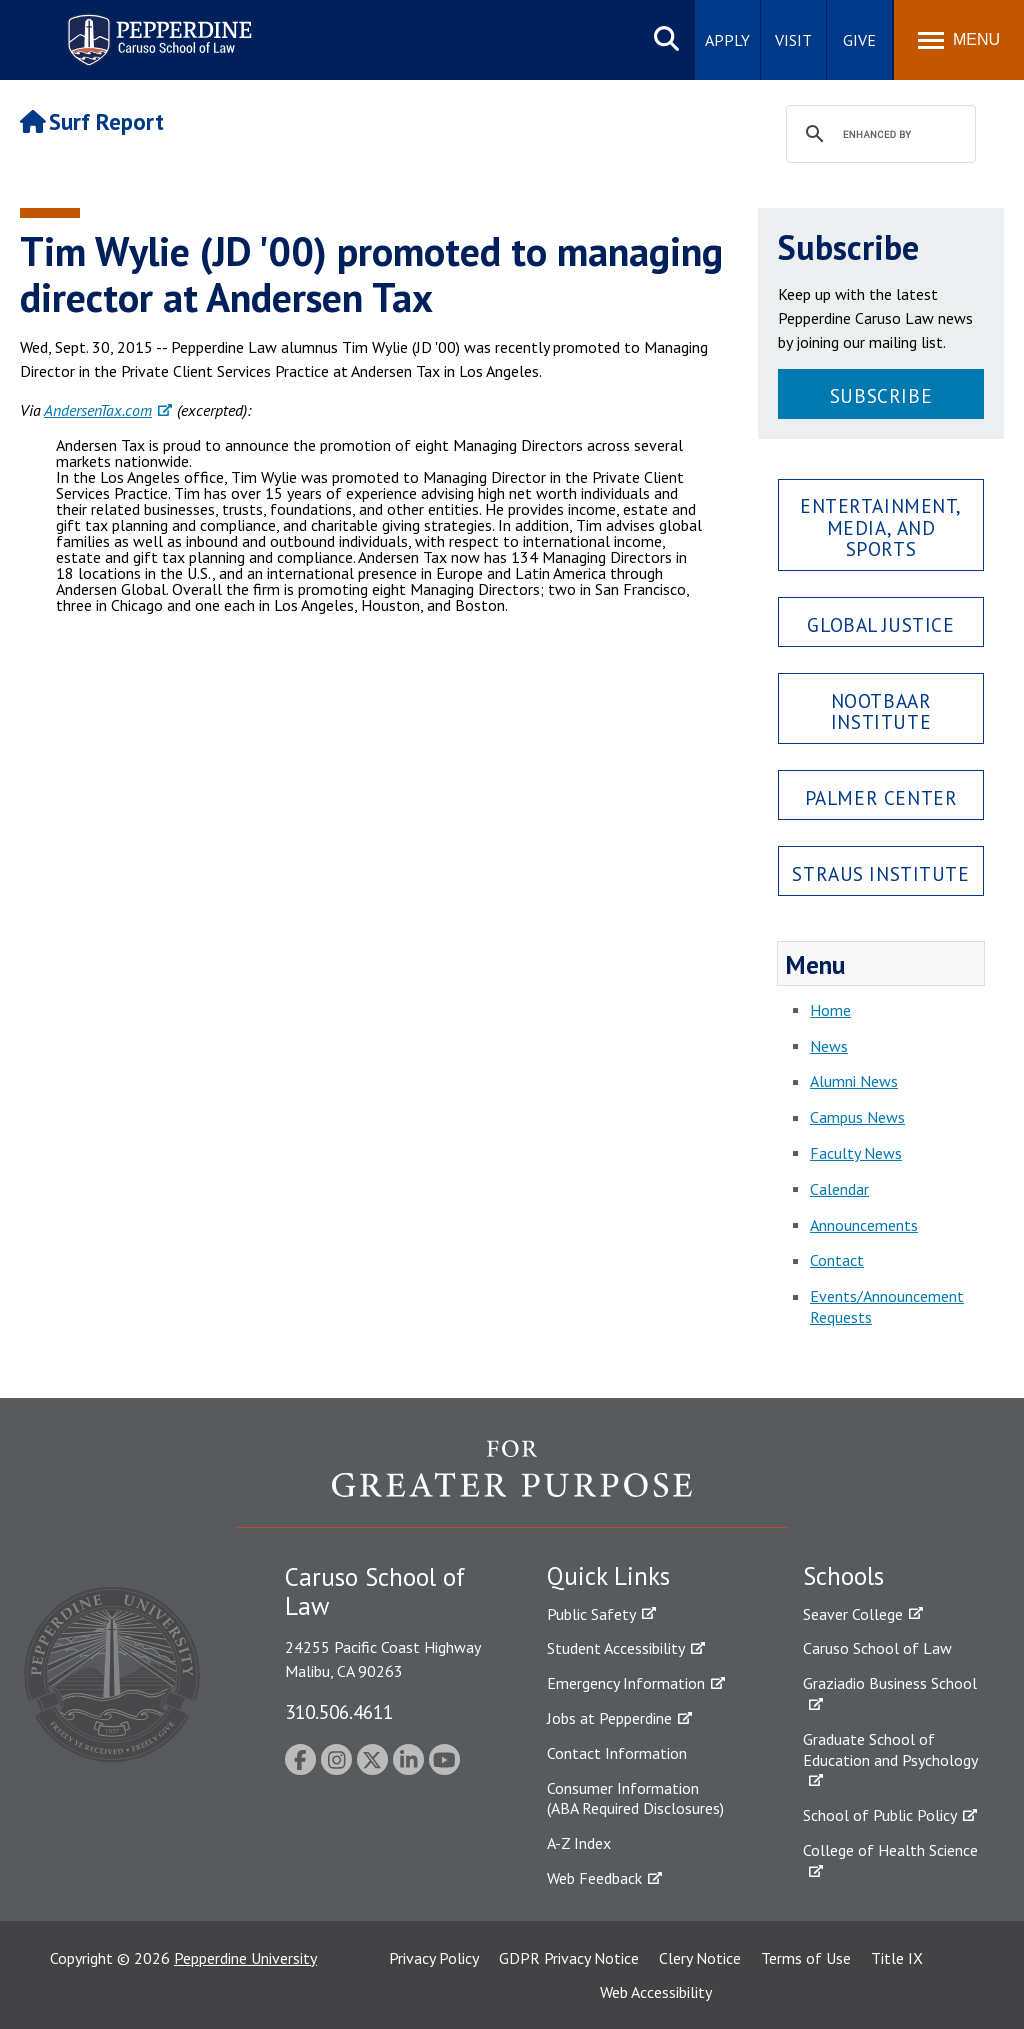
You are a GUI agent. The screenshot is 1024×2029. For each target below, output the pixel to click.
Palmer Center (881, 797)
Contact (837, 1260)
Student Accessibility (616, 1648)
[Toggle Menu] (959, 40)
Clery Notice (700, 1958)
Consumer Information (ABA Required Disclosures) (635, 1798)
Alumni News (854, 1081)
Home (830, 1010)
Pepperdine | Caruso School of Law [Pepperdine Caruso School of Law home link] (156, 27)
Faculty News (856, 1153)
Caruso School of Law (877, 1648)
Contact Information (617, 1753)
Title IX (897, 1958)
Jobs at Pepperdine (609, 1718)
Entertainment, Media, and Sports (881, 526)
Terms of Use (806, 1958)
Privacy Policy (434, 1958)
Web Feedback (594, 1878)
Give (859, 40)
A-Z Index (579, 1843)
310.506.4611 (339, 1711)
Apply (727, 40)
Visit (793, 40)
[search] (878, 135)
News (829, 1046)
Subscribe (881, 395)
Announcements (864, 1225)
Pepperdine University (245, 1958)
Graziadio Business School (890, 1683)
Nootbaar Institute (881, 711)
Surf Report (92, 121)
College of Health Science (890, 1850)
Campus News (857, 1117)
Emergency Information (626, 1683)
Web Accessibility (656, 1992)
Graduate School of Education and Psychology (890, 1749)
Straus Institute (880, 873)
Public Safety (591, 1614)
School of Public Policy (880, 1815)
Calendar (839, 1189)
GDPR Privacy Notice (569, 1958)
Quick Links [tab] (608, 1576)
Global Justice (880, 624)
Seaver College (853, 1614)
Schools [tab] (843, 1576)
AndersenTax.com (98, 410)
